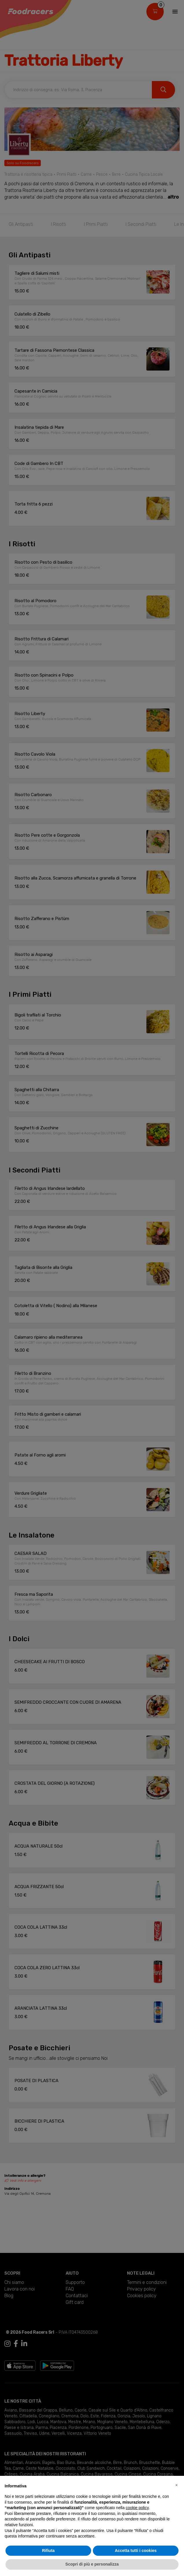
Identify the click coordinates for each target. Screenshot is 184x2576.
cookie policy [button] (137, 2507)
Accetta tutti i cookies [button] (136, 2550)
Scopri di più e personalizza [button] (92, 2564)
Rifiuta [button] (48, 2550)
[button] (176, 2485)
